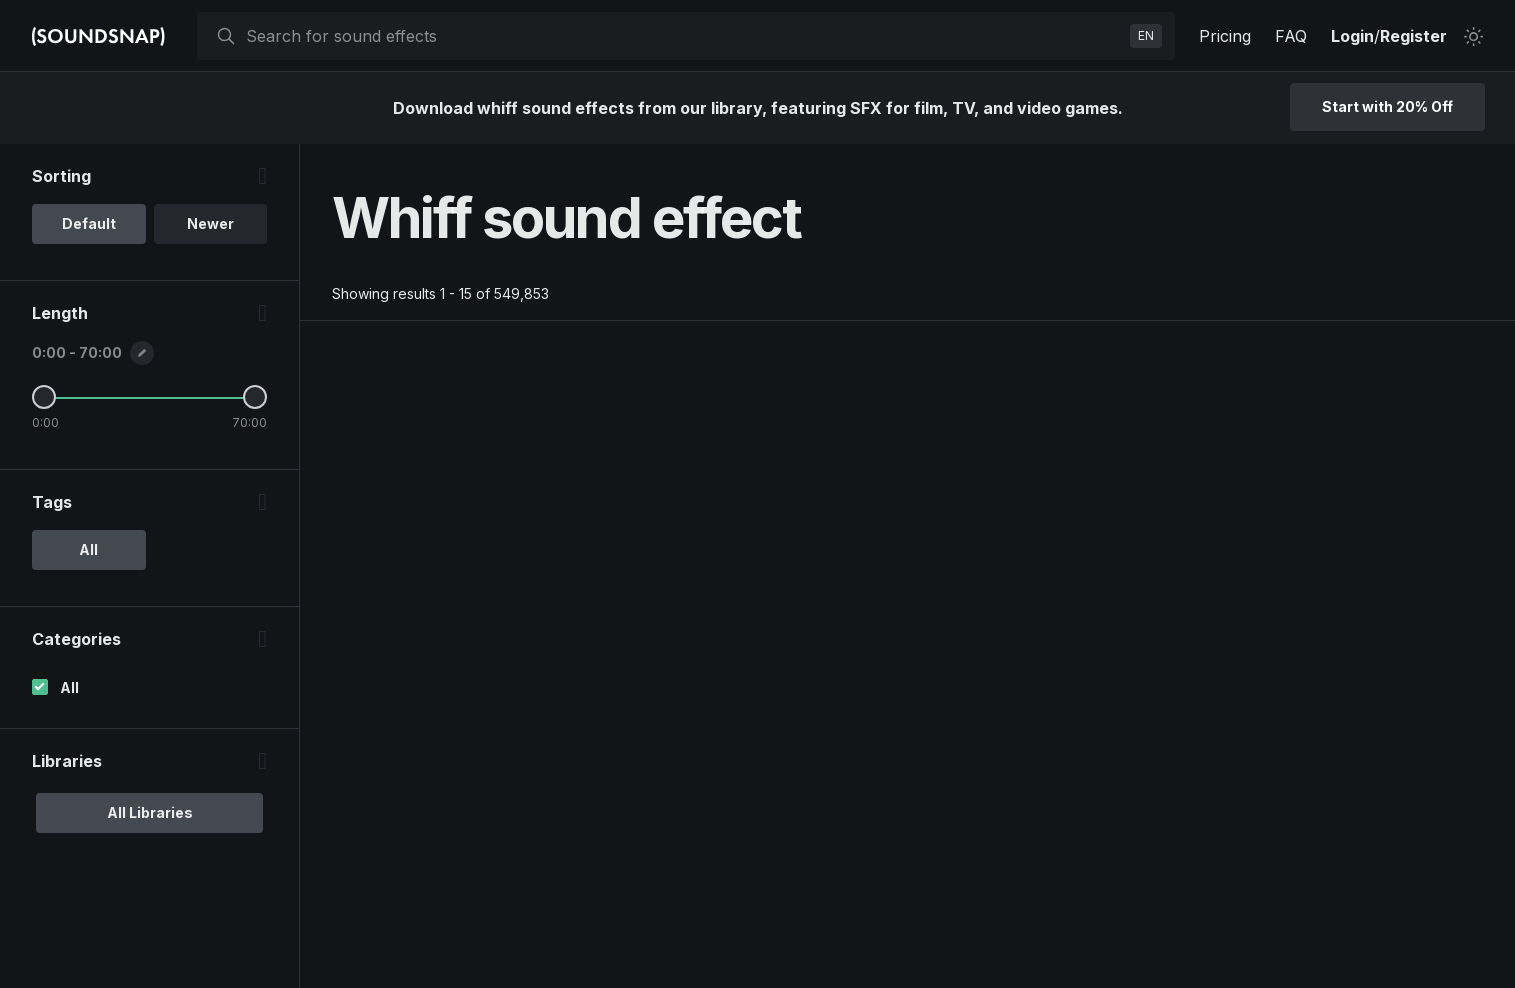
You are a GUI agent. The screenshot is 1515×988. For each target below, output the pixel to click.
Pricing (1225, 36)
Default (89, 223)
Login (1352, 36)
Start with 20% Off (1387, 106)
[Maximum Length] (255, 397)
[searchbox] (684, 36)
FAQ (1291, 36)
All (69, 687)
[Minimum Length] (44, 397)
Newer (210, 223)
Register (1413, 36)
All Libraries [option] (150, 812)
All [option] (88, 549)
